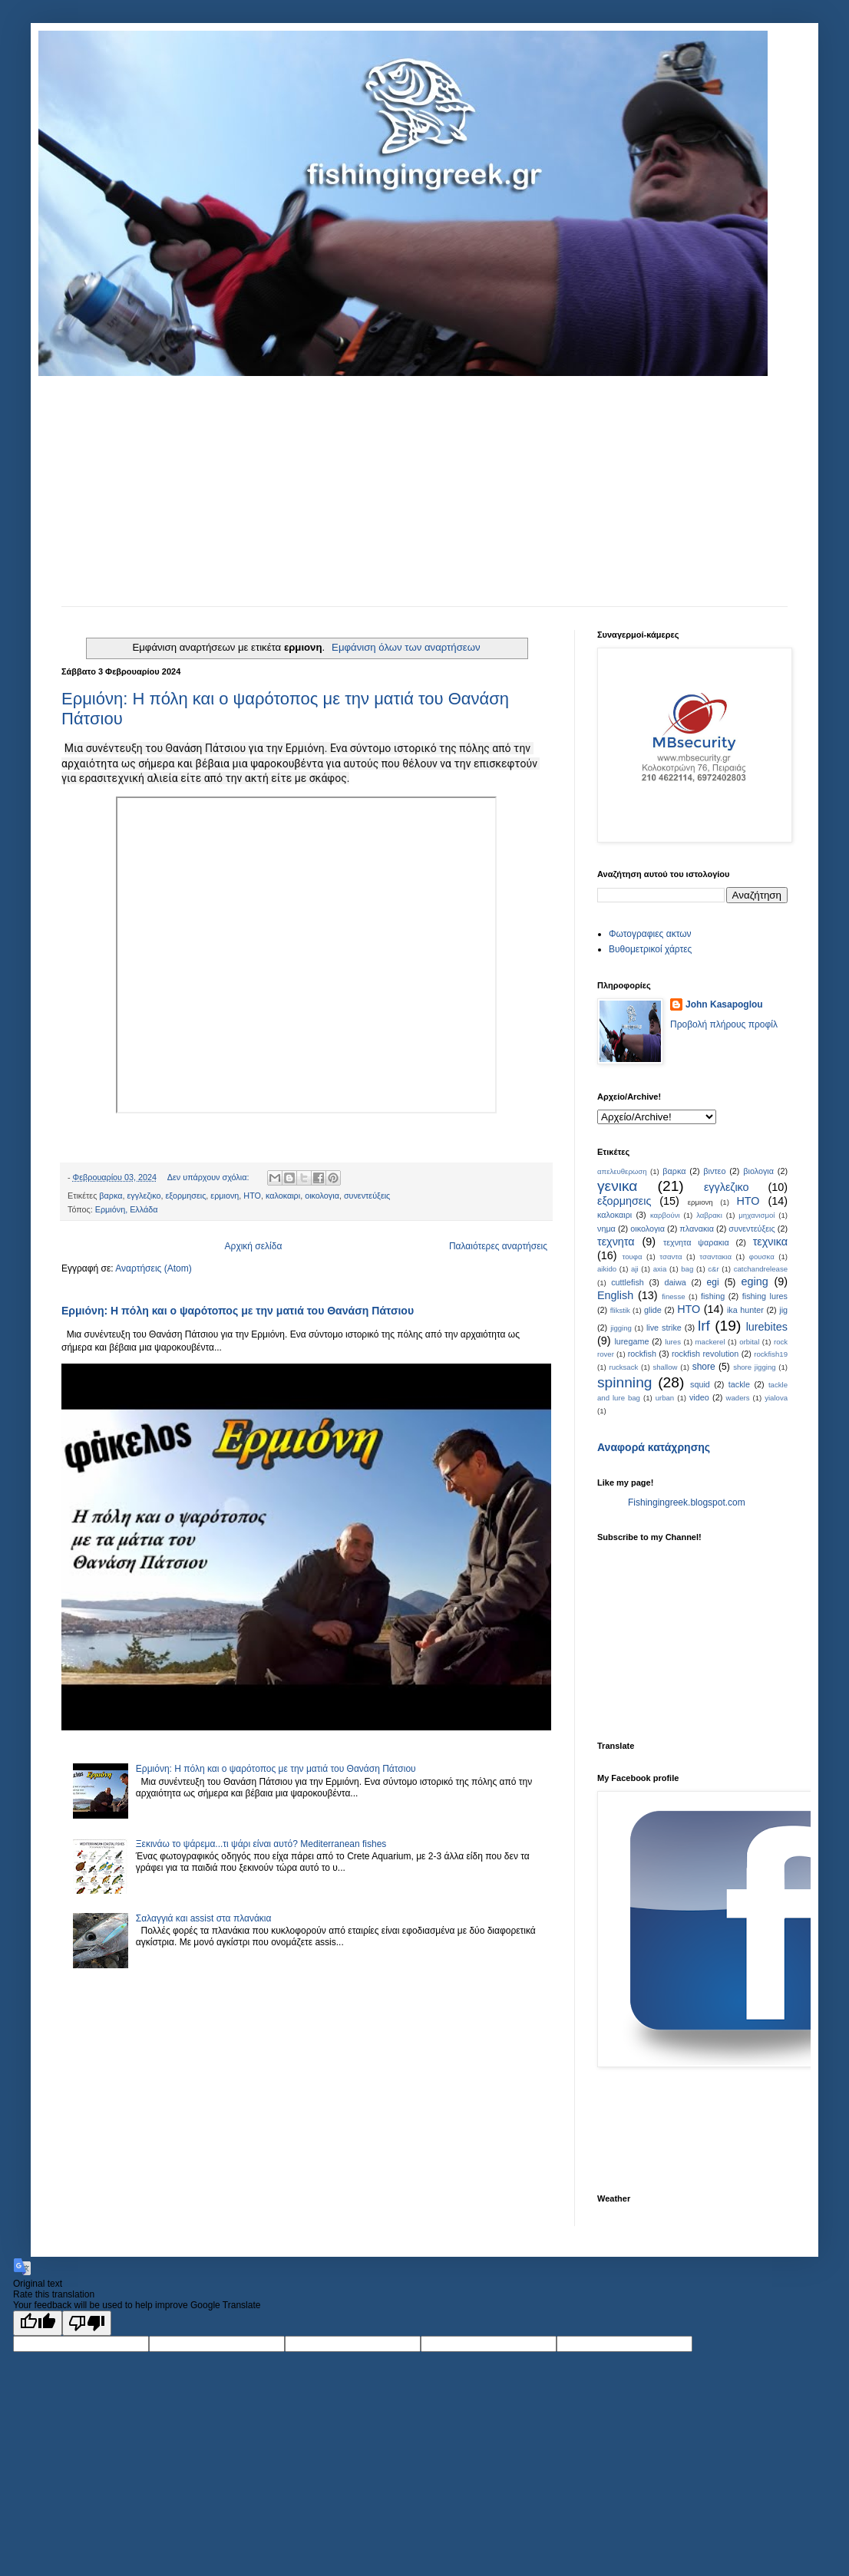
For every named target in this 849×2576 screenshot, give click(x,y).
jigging (621, 1328)
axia (660, 1269)
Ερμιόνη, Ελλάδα (126, 1209)
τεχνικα (770, 1241)
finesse (673, 1296)
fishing (713, 1296)
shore (703, 1366)
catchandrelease (761, 1269)
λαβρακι (709, 1215)
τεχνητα (616, 1241)
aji (635, 1269)
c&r (713, 1269)
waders (738, 1398)
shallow (664, 1367)
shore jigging (754, 1367)
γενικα (617, 1186)
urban (665, 1398)
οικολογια (322, 1195)
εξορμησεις (186, 1195)
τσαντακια (715, 1256)
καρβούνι (665, 1215)
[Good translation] (37, 2323)
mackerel (710, 1341)
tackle (739, 1384)
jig (783, 1309)
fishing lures (765, 1296)
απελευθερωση (622, 1171)
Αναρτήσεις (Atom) (153, 1268)
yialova (776, 1398)
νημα (606, 1228)
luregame (631, 1341)
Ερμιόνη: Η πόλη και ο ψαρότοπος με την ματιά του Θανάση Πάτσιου (237, 1310)
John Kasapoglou (724, 1004)
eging (754, 1281)
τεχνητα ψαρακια (696, 1242)
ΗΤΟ (252, 1195)
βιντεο (714, 1171)
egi (713, 1282)
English (615, 1295)
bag (687, 1269)
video (699, 1397)
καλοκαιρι (283, 1195)
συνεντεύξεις (367, 1195)
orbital (749, 1341)
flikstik (620, 1310)
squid (700, 1384)
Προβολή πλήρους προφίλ (724, 1024)
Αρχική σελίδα (253, 1246)
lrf (704, 1326)
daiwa (675, 1282)
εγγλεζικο (143, 1195)
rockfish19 (771, 1354)
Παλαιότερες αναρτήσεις (498, 1246)
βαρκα (110, 1195)
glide (653, 1309)
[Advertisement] (424, 491)
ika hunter (745, 1309)
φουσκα (762, 1256)
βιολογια (758, 1171)
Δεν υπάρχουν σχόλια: (209, 1177)
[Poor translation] (86, 2323)
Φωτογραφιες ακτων (650, 933)
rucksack (623, 1367)
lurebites (767, 1327)
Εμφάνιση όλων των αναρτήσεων (406, 647)
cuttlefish (627, 1282)
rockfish (642, 1353)
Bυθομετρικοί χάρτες (650, 949)
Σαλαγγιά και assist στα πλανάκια (204, 1918)
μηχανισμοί (756, 1215)
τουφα (632, 1256)
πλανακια (696, 1228)
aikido (606, 1269)
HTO (688, 1309)
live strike (664, 1327)
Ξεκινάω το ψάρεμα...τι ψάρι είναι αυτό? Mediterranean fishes (261, 1844)
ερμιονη (224, 1195)
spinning (624, 1382)
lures (673, 1341)
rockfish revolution (705, 1353)
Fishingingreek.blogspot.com (686, 1502)
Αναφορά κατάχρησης (653, 1447)
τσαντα (670, 1256)
